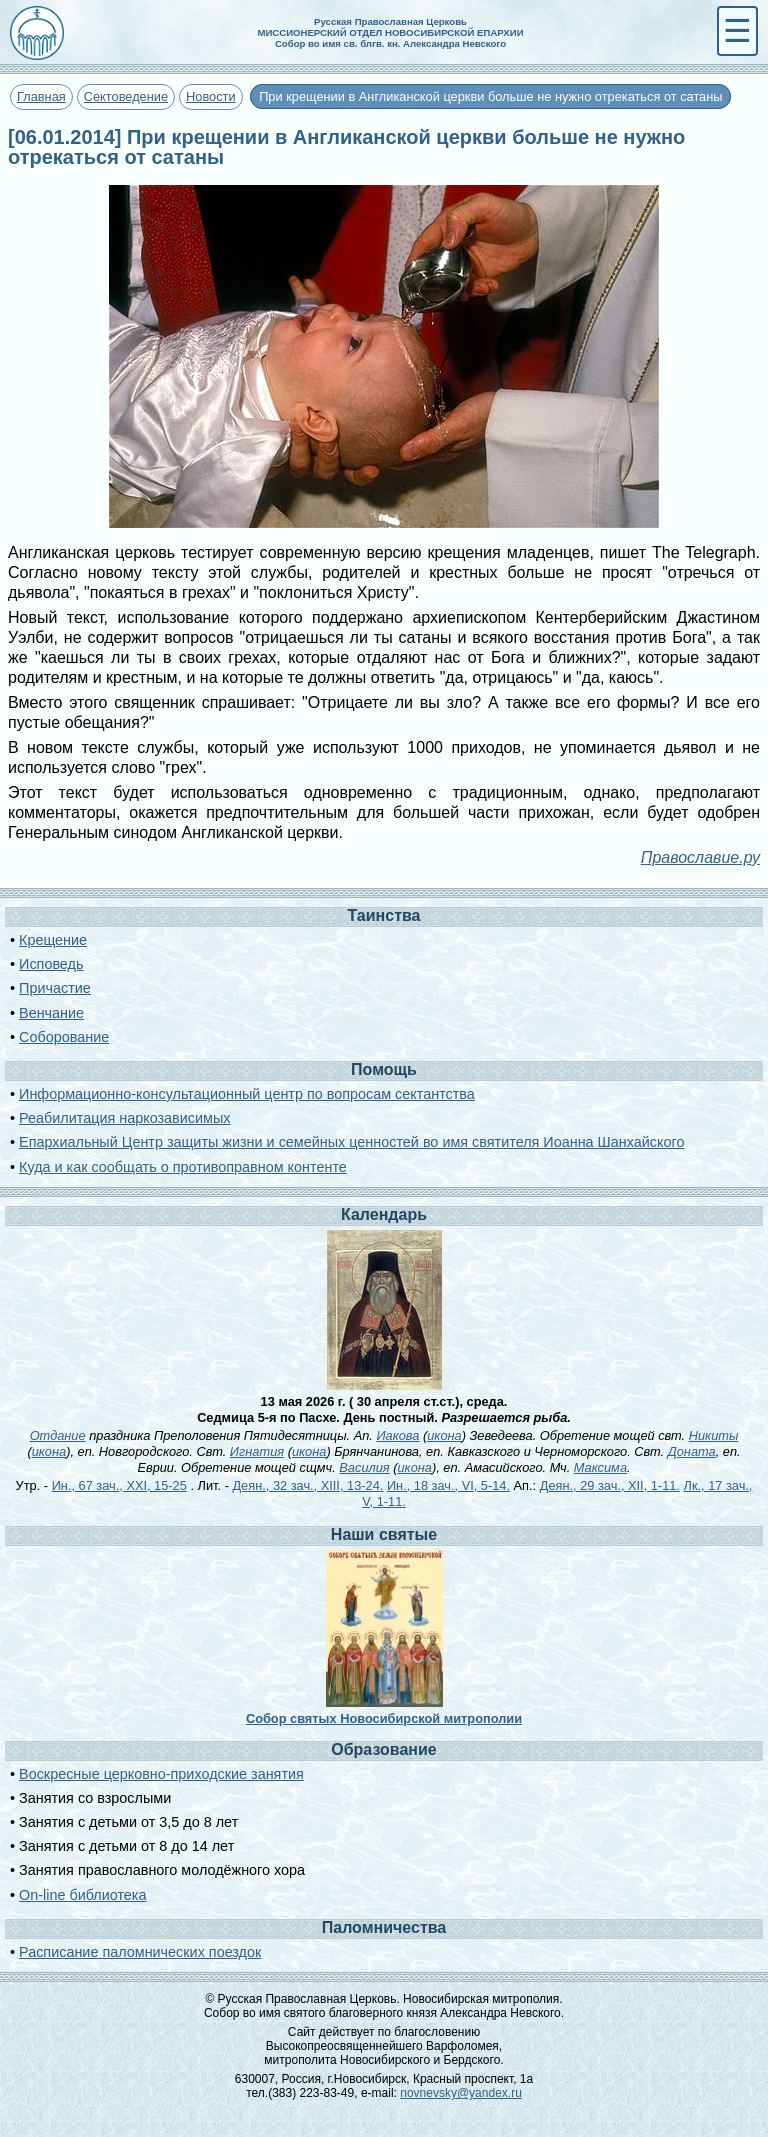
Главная (41, 96)
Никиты (714, 1435)
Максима (600, 1467)
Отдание (58, 1435)
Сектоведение (126, 96)
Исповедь (51, 964)
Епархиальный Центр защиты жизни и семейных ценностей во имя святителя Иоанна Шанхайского (351, 1142)
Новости (211, 96)
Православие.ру (700, 857)
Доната (692, 1451)
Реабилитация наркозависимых (124, 1118)
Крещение (53, 940)
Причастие (55, 988)
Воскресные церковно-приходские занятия (161, 1774)
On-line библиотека (82, 1895)
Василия (364, 1467)
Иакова (397, 1435)
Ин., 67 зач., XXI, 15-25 (119, 1485)
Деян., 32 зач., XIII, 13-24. (307, 1485)
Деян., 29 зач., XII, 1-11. (610, 1485)
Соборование (64, 1037)
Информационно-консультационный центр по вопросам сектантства (247, 1094)
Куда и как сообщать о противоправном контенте (183, 1167)
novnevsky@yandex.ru (461, 2093)
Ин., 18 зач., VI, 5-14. (448, 1485)
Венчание (51, 1013)
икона (444, 1435)
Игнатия (257, 1451)
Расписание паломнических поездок (140, 1952)
